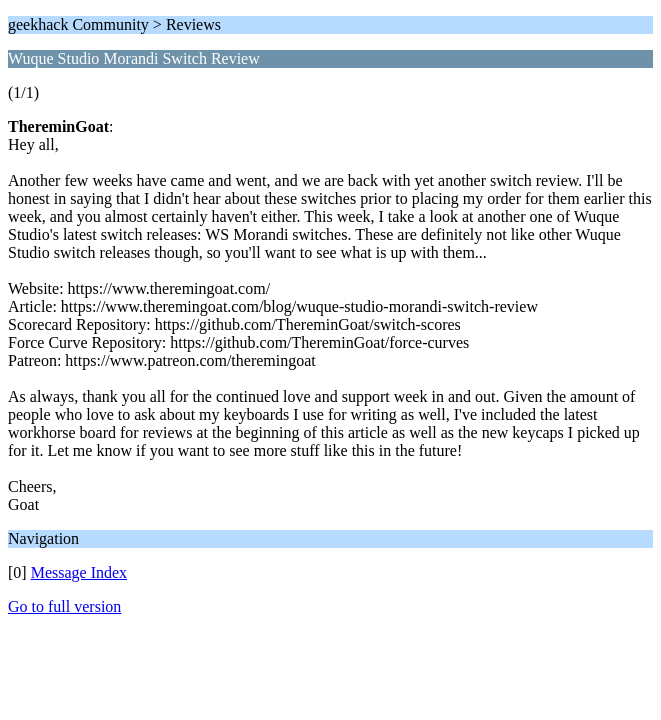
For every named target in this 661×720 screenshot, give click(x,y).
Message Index (79, 572)
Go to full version (64, 606)
